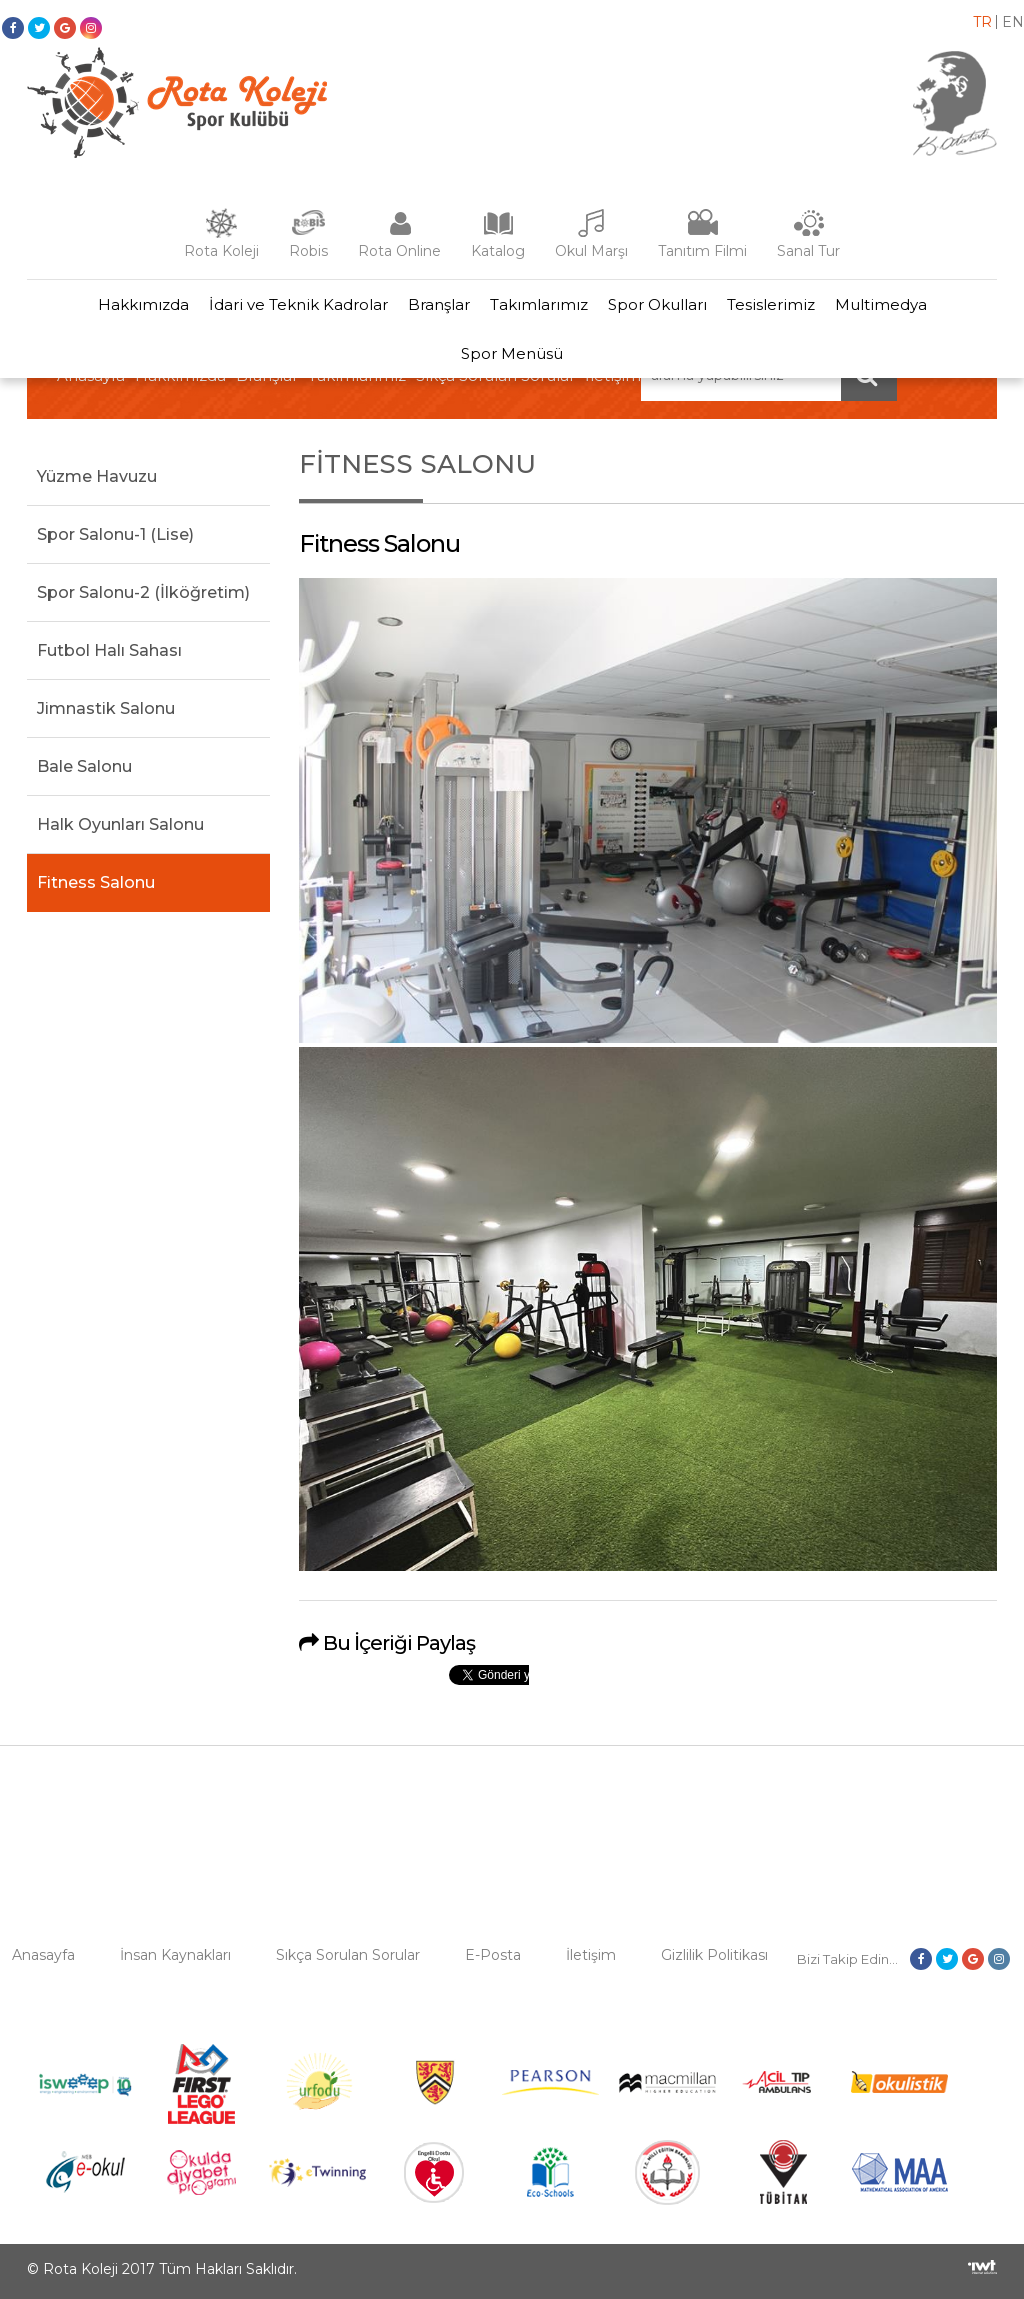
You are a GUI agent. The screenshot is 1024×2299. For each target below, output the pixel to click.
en (1013, 22)
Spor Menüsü (512, 353)
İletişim (591, 1955)
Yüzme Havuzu (97, 476)
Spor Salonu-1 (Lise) (115, 534)
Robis (308, 251)
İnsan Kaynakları (175, 1955)
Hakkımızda (143, 304)
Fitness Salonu (96, 882)
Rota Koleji (221, 251)
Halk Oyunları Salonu (120, 824)
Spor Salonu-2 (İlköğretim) (143, 592)
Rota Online (399, 251)
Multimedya (881, 304)
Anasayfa (43, 1955)
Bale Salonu (84, 766)
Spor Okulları (657, 304)
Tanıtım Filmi (702, 251)
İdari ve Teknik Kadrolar (298, 304)
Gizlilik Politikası (714, 1955)
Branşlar (439, 304)
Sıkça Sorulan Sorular (348, 1955)
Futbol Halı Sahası (109, 650)
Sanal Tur (808, 251)
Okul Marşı (591, 251)
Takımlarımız (539, 304)
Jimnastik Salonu (106, 708)
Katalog (498, 251)
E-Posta (493, 1955)
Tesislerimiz (771, 304)
